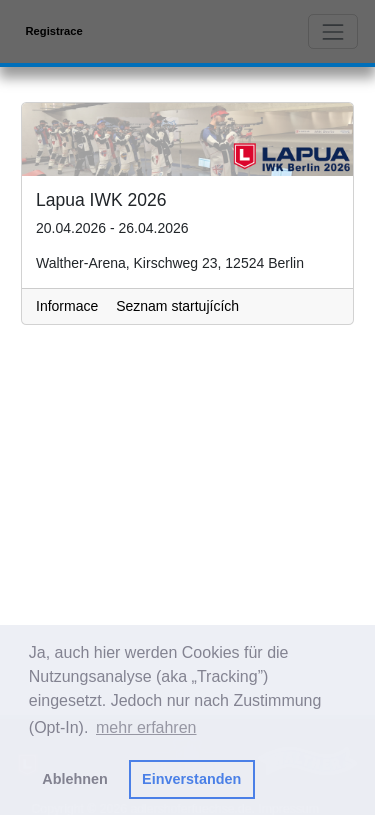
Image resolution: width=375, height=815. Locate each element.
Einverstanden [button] (191, 779)
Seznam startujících (177, 306)
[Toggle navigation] (332, 31)
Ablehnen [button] (75, 779)
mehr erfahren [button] (146, 727)
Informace (67, 306)
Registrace (54, 31)
